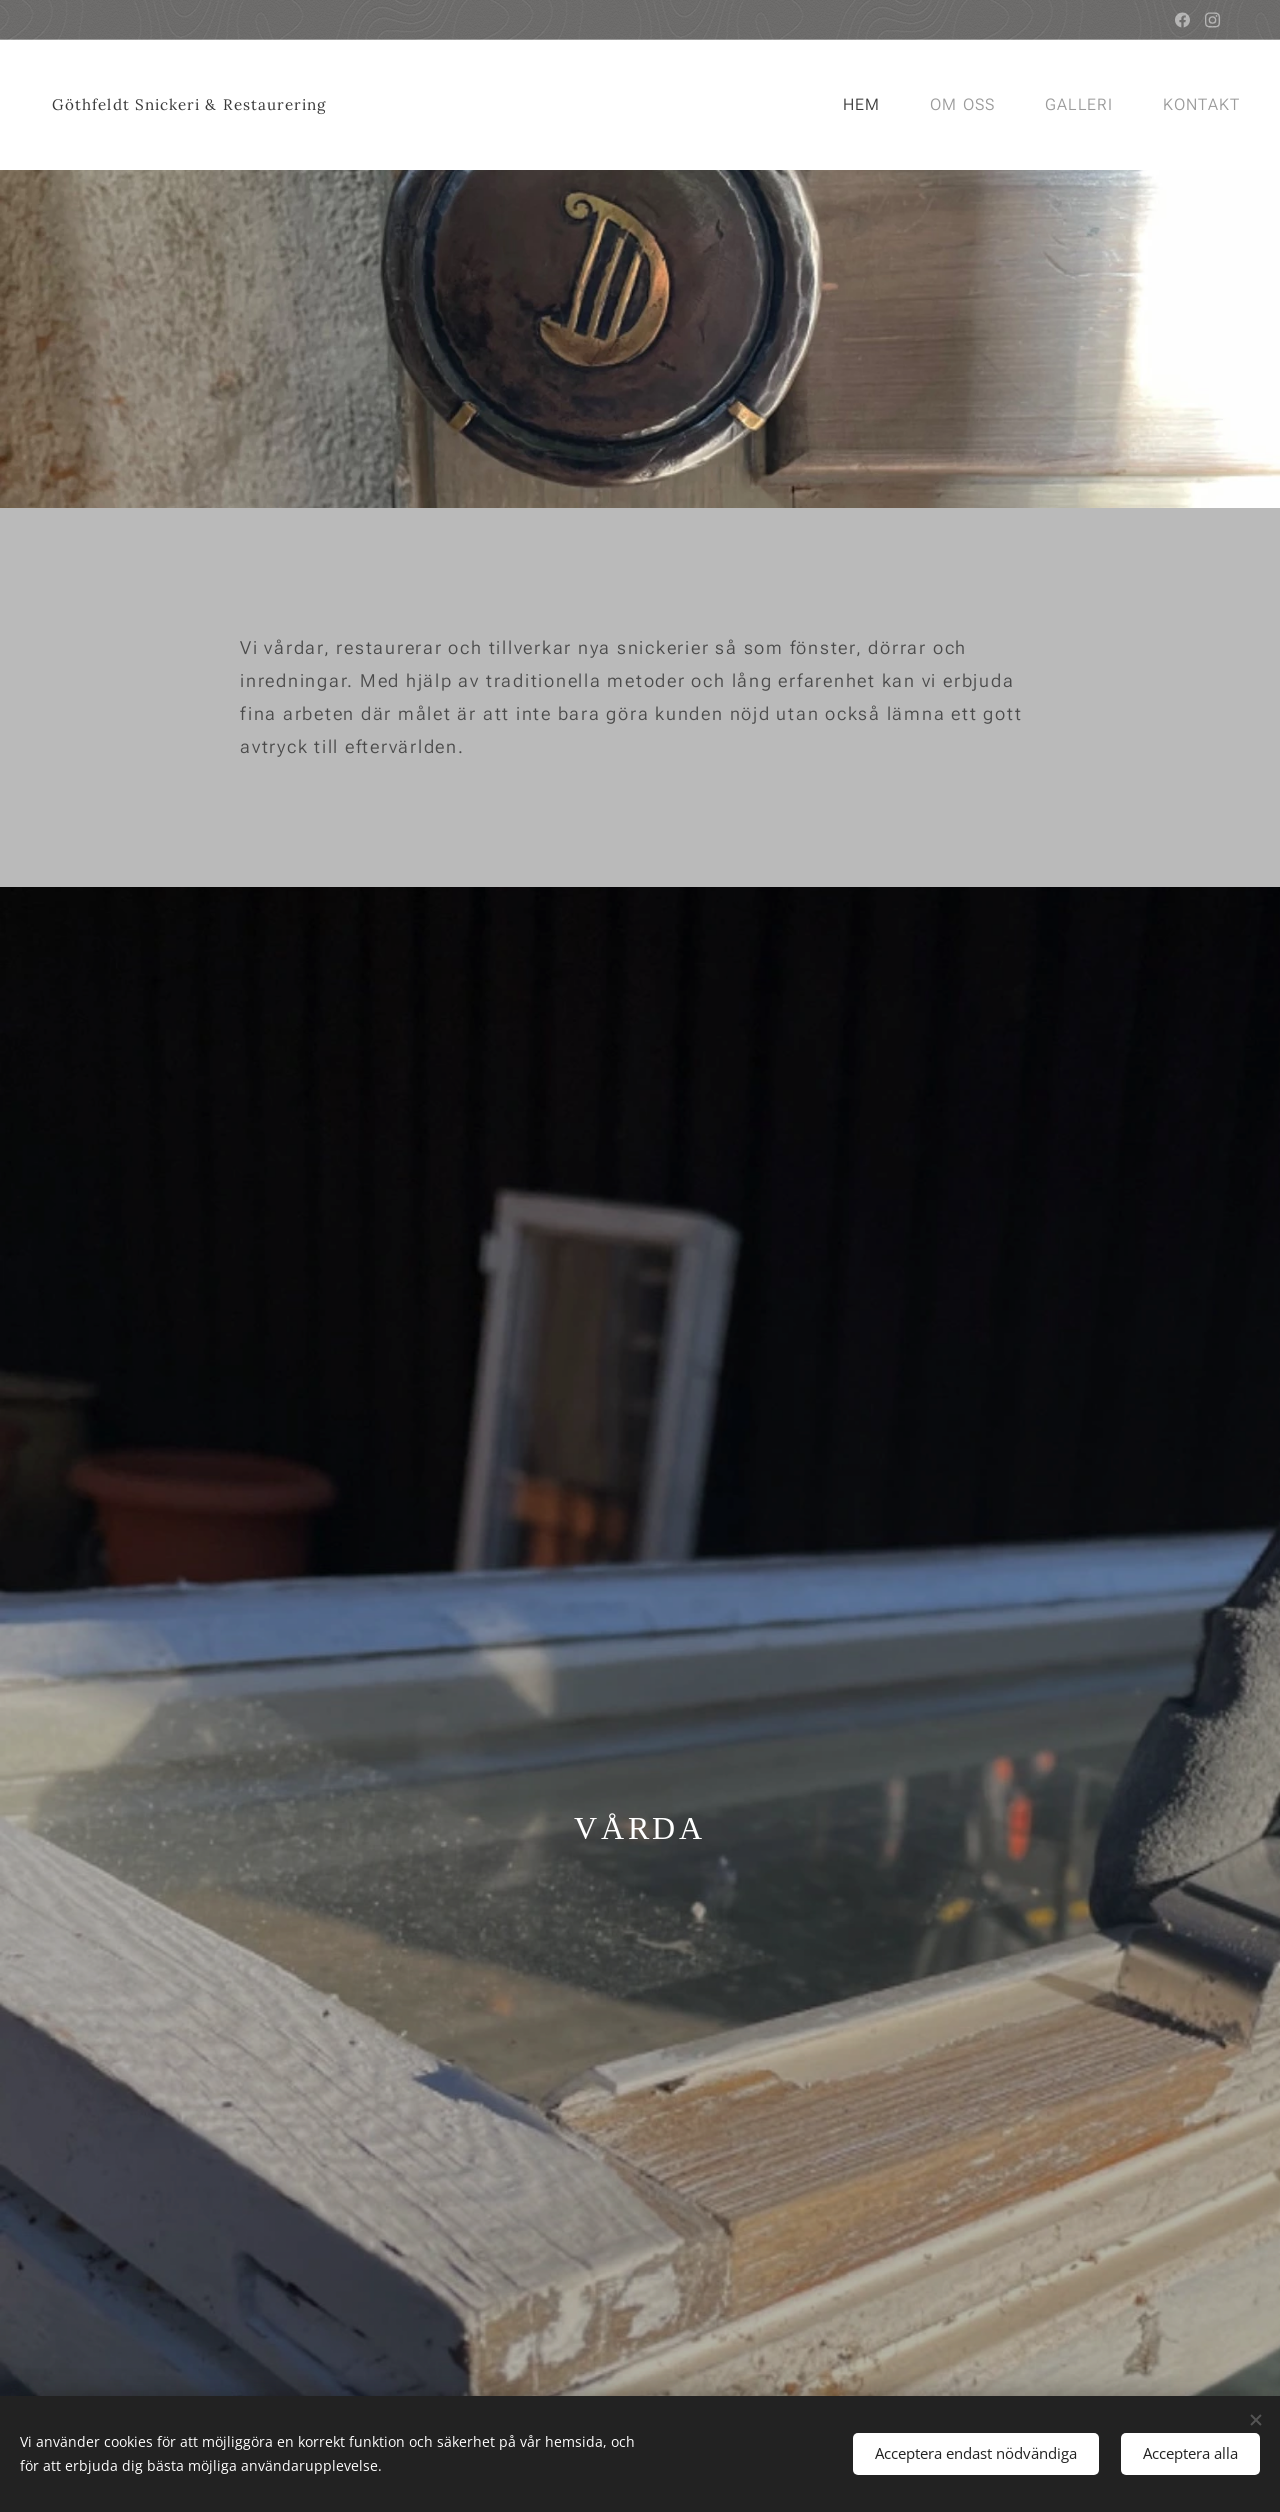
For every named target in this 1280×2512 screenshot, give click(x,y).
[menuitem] (867, 105)
